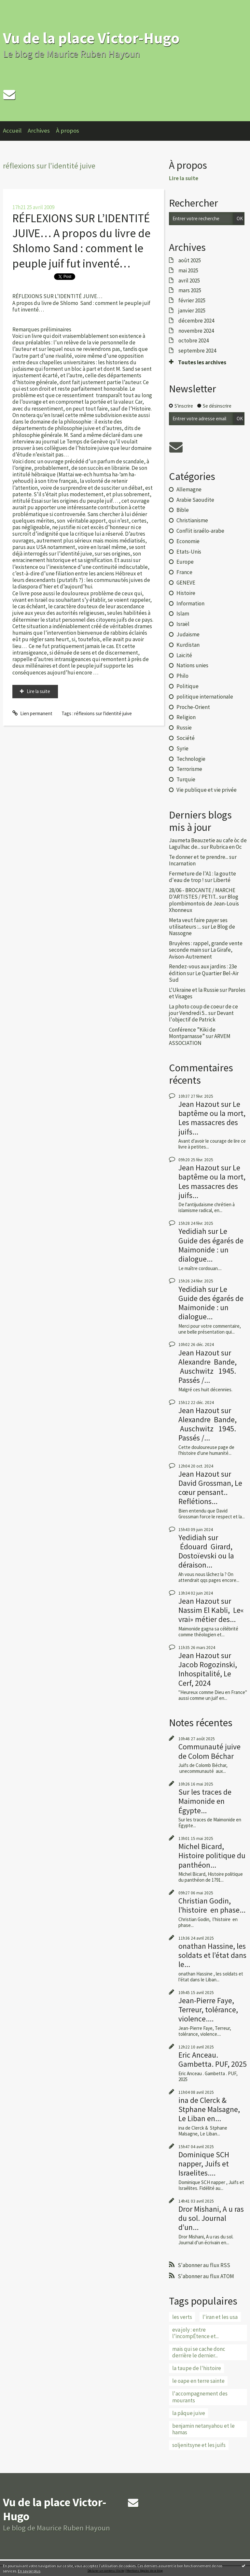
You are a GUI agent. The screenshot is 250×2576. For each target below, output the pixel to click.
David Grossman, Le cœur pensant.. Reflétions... (210, 1492)
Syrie (182, 748)
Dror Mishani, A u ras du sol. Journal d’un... (211, 2218)
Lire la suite (38, 691)
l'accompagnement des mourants (200, 2397)
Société (185, 738)
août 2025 (189, 260)
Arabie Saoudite (195, 499)
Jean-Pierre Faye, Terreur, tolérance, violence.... (208, 2009)
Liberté (221, 880)
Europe (185, 561)
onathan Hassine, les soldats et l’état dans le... (212, 1955)
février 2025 (191, 300)
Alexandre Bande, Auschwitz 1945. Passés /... (208, 1371)
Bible (182, 510)
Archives (39, 130)
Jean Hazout (198, 1104)
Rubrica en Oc (226, 846)
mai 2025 (188, 270)
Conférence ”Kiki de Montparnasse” (192, 1033)
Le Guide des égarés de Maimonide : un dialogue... (210, 1244)
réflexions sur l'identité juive (103, 713)
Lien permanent (32, 713)
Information (190, 603)
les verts (182, 2317)
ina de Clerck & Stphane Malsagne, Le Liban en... (209, 2109)
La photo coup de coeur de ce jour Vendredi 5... (203, 1010)
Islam (182, 613)
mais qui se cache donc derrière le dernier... (198, 2352)
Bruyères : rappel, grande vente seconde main (206, 946)
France (184, 572)
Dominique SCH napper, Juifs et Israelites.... (203, 2164)
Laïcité (184, 655)
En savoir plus (29, 2571)
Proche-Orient (193, 707)
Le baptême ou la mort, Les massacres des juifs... (211, 1117)
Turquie (185, 779)
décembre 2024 (196, 320)
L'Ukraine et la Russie (194, 989)
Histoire (185, 593)
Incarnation (182, 863)
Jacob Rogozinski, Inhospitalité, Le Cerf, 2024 (207, 1673)
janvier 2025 (191, 310)
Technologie (190, 758)
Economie (188, 541)
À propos (67, 130)
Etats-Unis (188, 551)
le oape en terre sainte (198, 2380)
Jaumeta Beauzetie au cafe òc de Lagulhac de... (208, 843)
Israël (182, 624)
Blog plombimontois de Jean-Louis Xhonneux (204, 903)
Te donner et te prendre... (198, 857)
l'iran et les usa (220, 2317)
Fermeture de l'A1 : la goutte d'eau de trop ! (202, 877)
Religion (186, 717)
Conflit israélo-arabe (200, 530)
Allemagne (188, 489)
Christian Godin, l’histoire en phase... (211, 1905)
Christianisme (192, 520)
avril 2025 (189, 280)
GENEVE (185, 582)
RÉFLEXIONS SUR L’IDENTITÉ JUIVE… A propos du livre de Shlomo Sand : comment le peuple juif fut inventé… (81, 241)
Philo (182, 675)
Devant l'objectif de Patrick (201, 1016)
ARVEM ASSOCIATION (199, 1039)
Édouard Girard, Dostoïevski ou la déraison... (206, 1556)
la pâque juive (188, 2413)
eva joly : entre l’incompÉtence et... (195, 2333)
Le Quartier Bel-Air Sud (204, 976)
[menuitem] (15, 131)
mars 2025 (189, 290)
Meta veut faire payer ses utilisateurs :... (198, 923)
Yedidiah (192, 1231)
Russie (184, 727)
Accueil (12, 130)
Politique (187, 686)
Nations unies (192, 665)
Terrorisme (189, 769)
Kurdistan (188, 644)
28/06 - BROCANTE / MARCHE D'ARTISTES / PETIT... (202, 893)
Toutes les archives (202, 362)
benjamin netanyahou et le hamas (203, 2429)
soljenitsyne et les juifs (199, 2445)
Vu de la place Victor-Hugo (91, 38)
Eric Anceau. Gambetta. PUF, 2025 (212, 2059)
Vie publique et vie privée (206, 789)
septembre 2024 (197, 350)
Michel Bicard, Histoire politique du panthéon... (211, 1855)
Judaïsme (188, 634)
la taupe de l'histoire (196, 2368)
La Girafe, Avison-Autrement (200, 953)
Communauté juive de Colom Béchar (209, 1751)
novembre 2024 (196, 330)
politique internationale (204, 696)
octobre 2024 (193, 340)
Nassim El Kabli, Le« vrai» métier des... (211, 1614)
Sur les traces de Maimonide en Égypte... (204, 1801)
